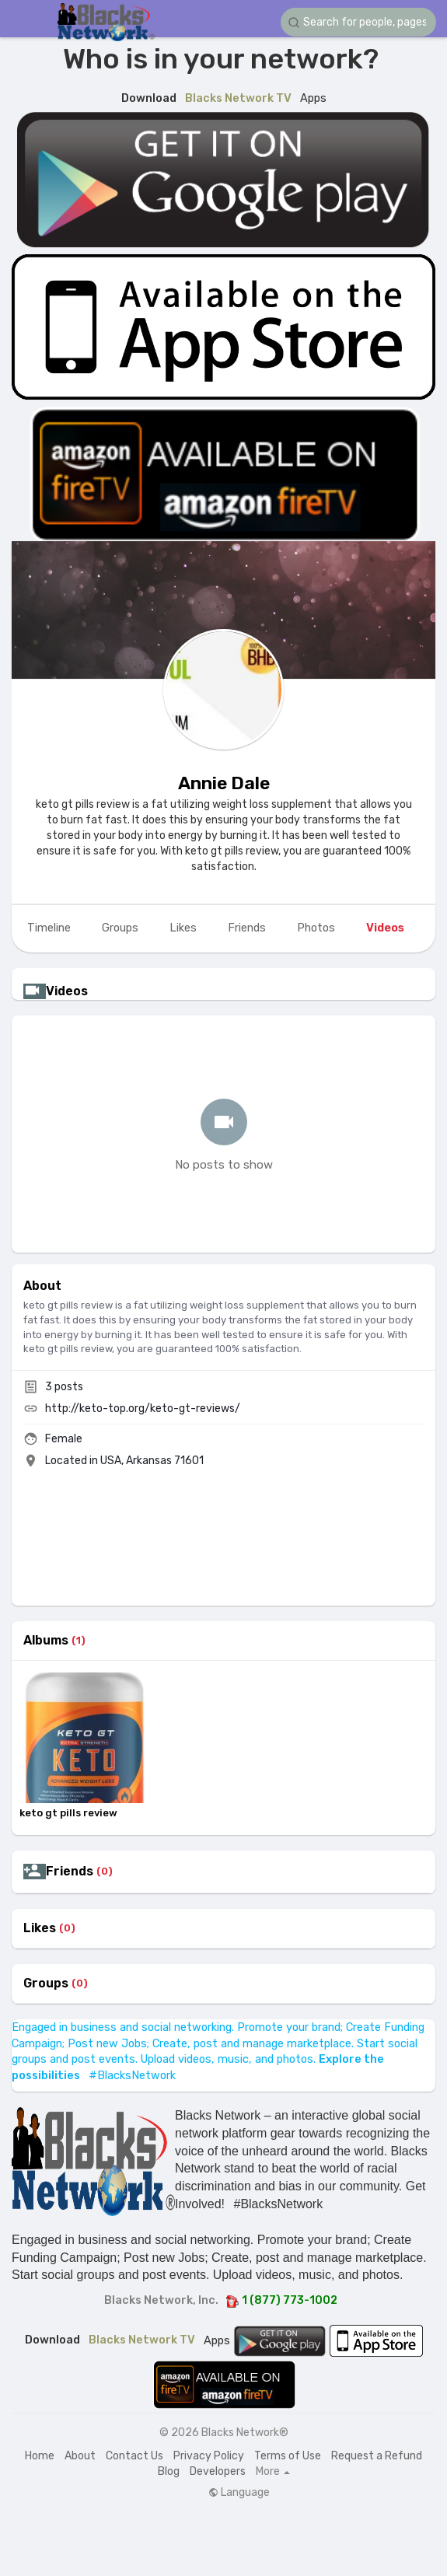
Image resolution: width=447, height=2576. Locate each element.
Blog (169, 2471)
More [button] (273, 2471)
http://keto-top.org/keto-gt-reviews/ (142, 1408)
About (80, 2455)
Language (239, 2492)
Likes (39, 1928)
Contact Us (134, 2455)
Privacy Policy (208, 2455)
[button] (358, 22)
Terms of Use (287, 2455)
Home (39, 2455)
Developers (218, 2471)
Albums (45, 1640)
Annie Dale (224, 783)
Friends (69, 1871)
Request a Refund (376, 2455)
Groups (45, 1983)
